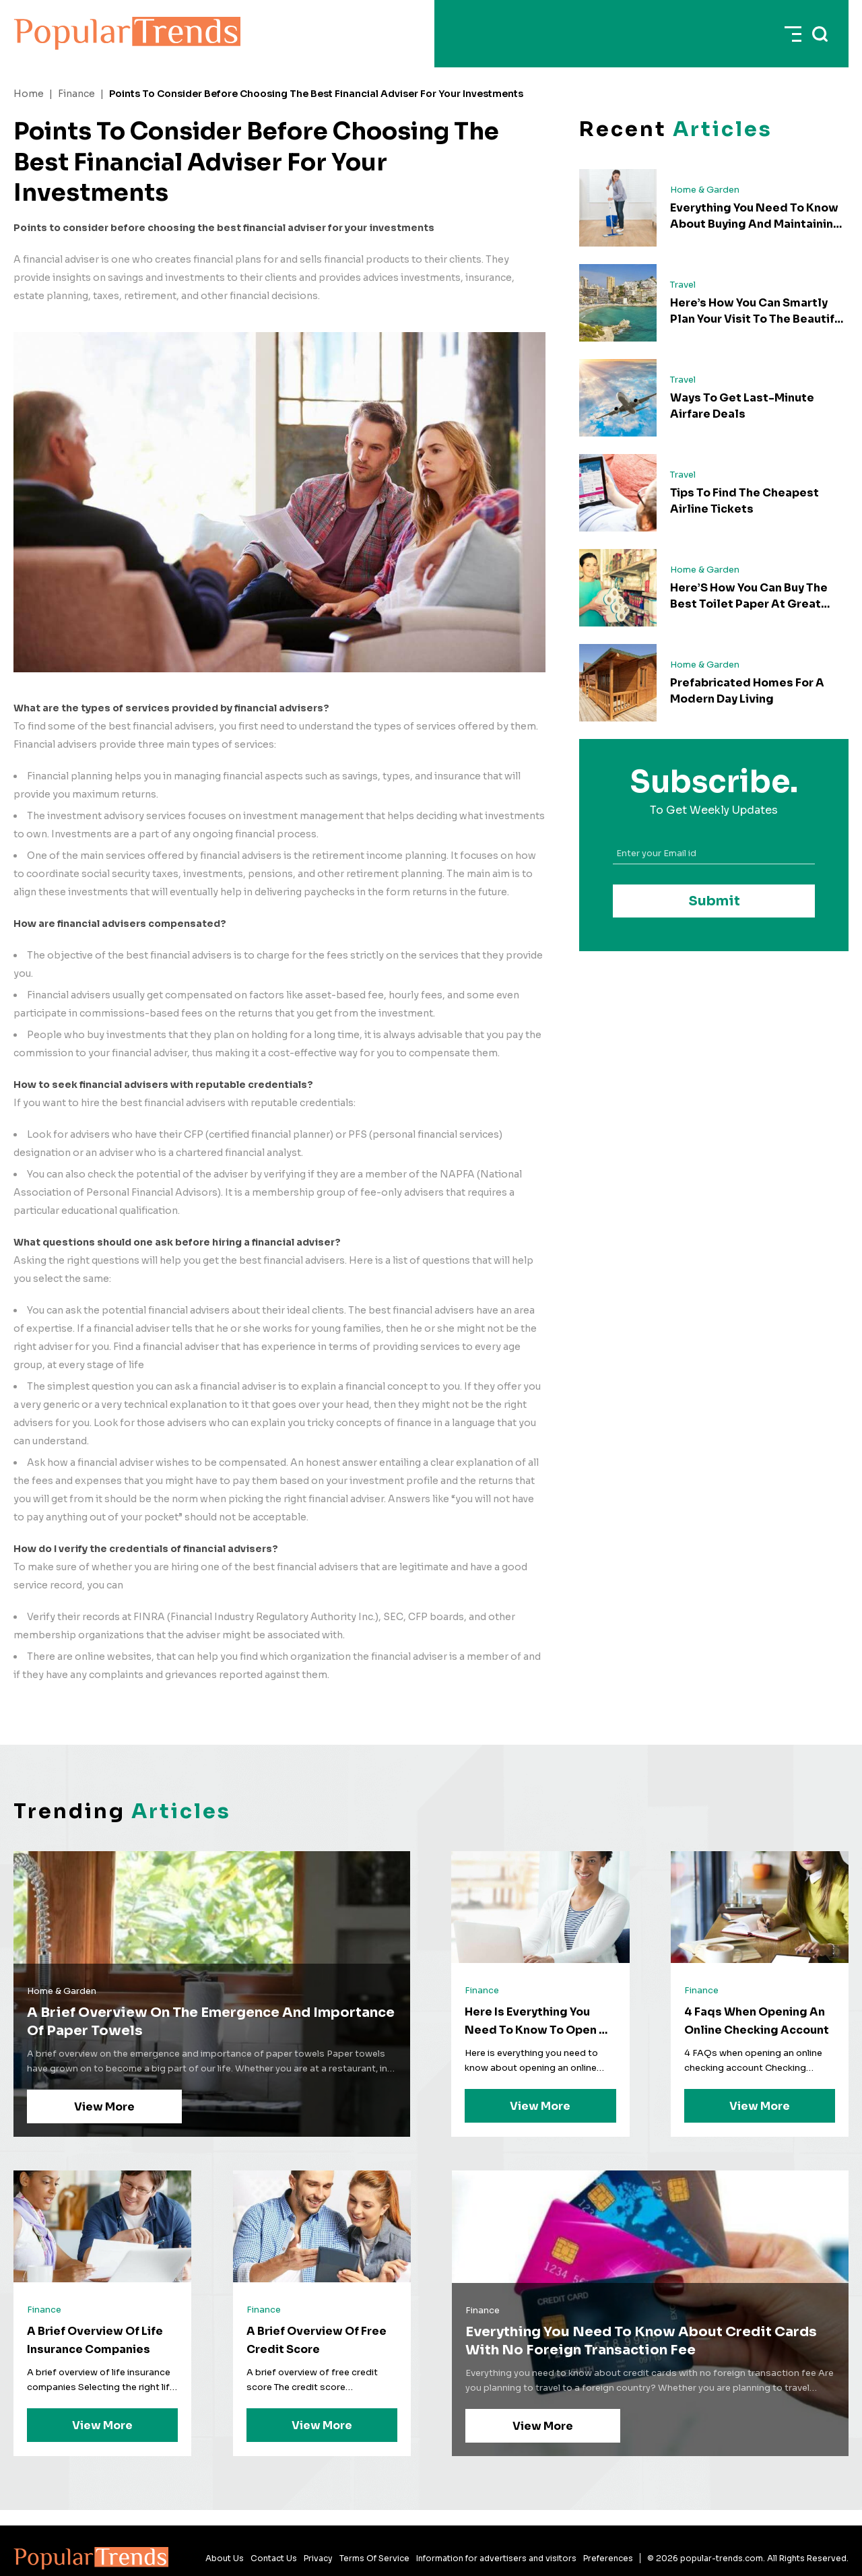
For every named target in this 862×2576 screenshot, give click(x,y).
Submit (714, 901)
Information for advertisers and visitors (496, 2558)
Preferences (608, 2558)
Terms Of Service (374, 2558)
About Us (224, 2558)
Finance (76, 94)
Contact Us (274, 2558)
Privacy (318, 2558)
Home (28, 94)
